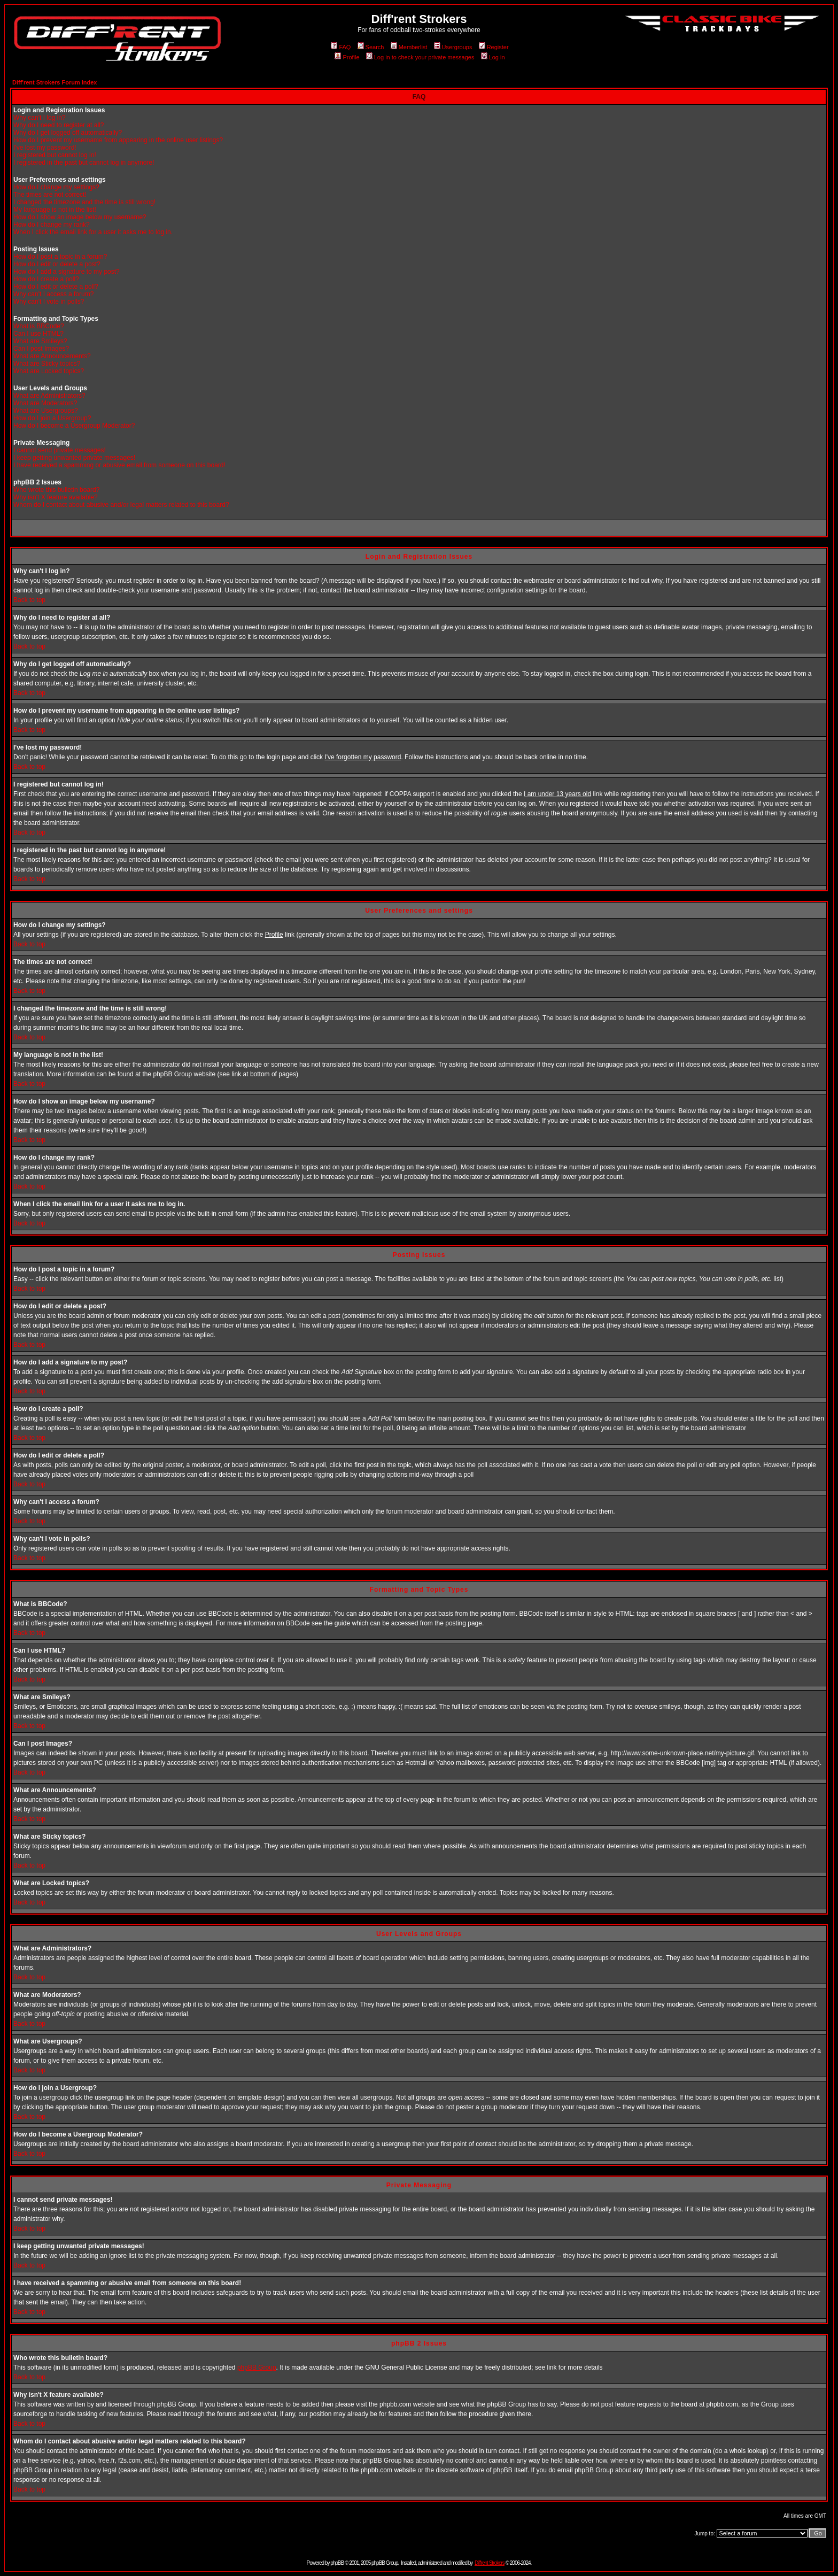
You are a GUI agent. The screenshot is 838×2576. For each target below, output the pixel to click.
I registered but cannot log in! (54, 155)
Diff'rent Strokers (490, 2563)
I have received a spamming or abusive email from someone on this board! (119, 465)
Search (371, 47)
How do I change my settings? (56, 187)
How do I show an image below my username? (79, 217)
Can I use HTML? (38, 333)
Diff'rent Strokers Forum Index (54, 82)
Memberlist (409, 47)
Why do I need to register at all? (58, 125)
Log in (493, 57)
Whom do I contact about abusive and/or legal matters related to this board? (121, 504)
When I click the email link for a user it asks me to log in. (93, 232)
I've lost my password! (44, 147)
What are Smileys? (40, 341)
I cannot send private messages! (59, 450)
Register (494, 47)
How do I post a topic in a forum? (60, 256)
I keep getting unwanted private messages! (74, 457)
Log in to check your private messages (420, 57)
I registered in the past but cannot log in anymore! (83, 162)
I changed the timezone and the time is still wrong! (84, 202)
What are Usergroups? (45, 410)
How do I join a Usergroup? (52, 418)
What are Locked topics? (48, 371)
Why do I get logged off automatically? (67, 132)
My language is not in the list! (54, 209)
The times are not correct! (50, 194)
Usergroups (453, 47)
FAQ (341, 47)
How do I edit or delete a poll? (55, 286)
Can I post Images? (41, 348)
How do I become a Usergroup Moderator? (74, 425)
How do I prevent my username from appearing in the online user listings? (118, 140)
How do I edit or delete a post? (56, 264)
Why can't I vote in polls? (48, 301)
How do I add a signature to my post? (66, 271)
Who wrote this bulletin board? (56, 489)
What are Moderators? (45, 403)
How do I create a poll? (46, 279)
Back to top (29, 600)
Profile (347, 57)
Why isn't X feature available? (55, 497)
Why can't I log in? (39, 117)
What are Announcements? (52, 356)
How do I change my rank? (51, 224)
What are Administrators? (49, 395)
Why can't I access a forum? (53, 294)
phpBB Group (256, 2367)
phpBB (337, 2563)
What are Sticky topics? (46, 363)
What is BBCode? (38, 326)
